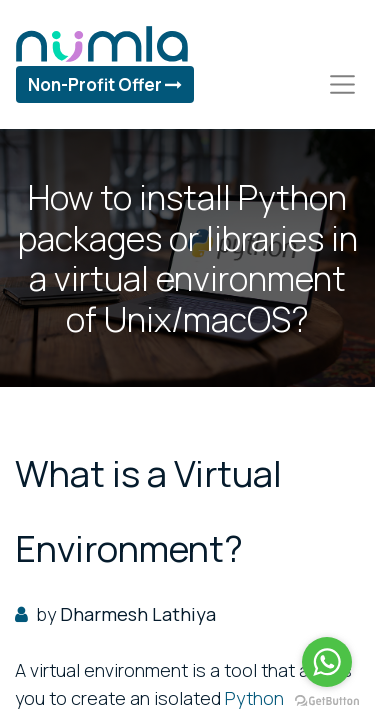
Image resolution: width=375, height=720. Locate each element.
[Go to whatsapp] (327, 662)
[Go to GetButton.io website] (327, 700)
